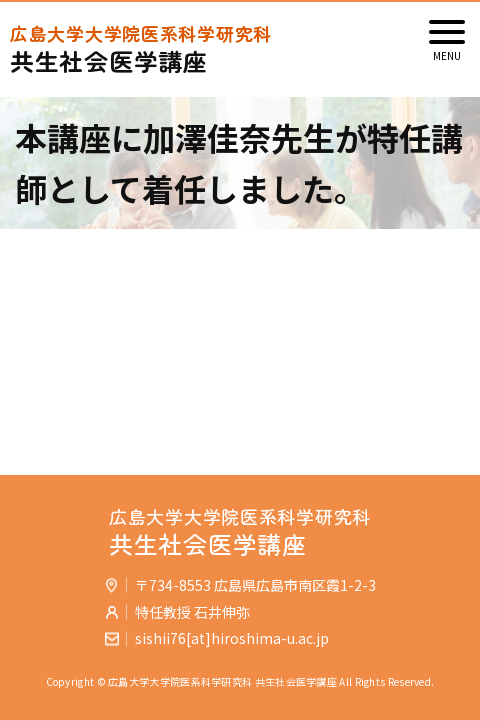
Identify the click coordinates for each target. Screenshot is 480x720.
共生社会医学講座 (240, 49)
